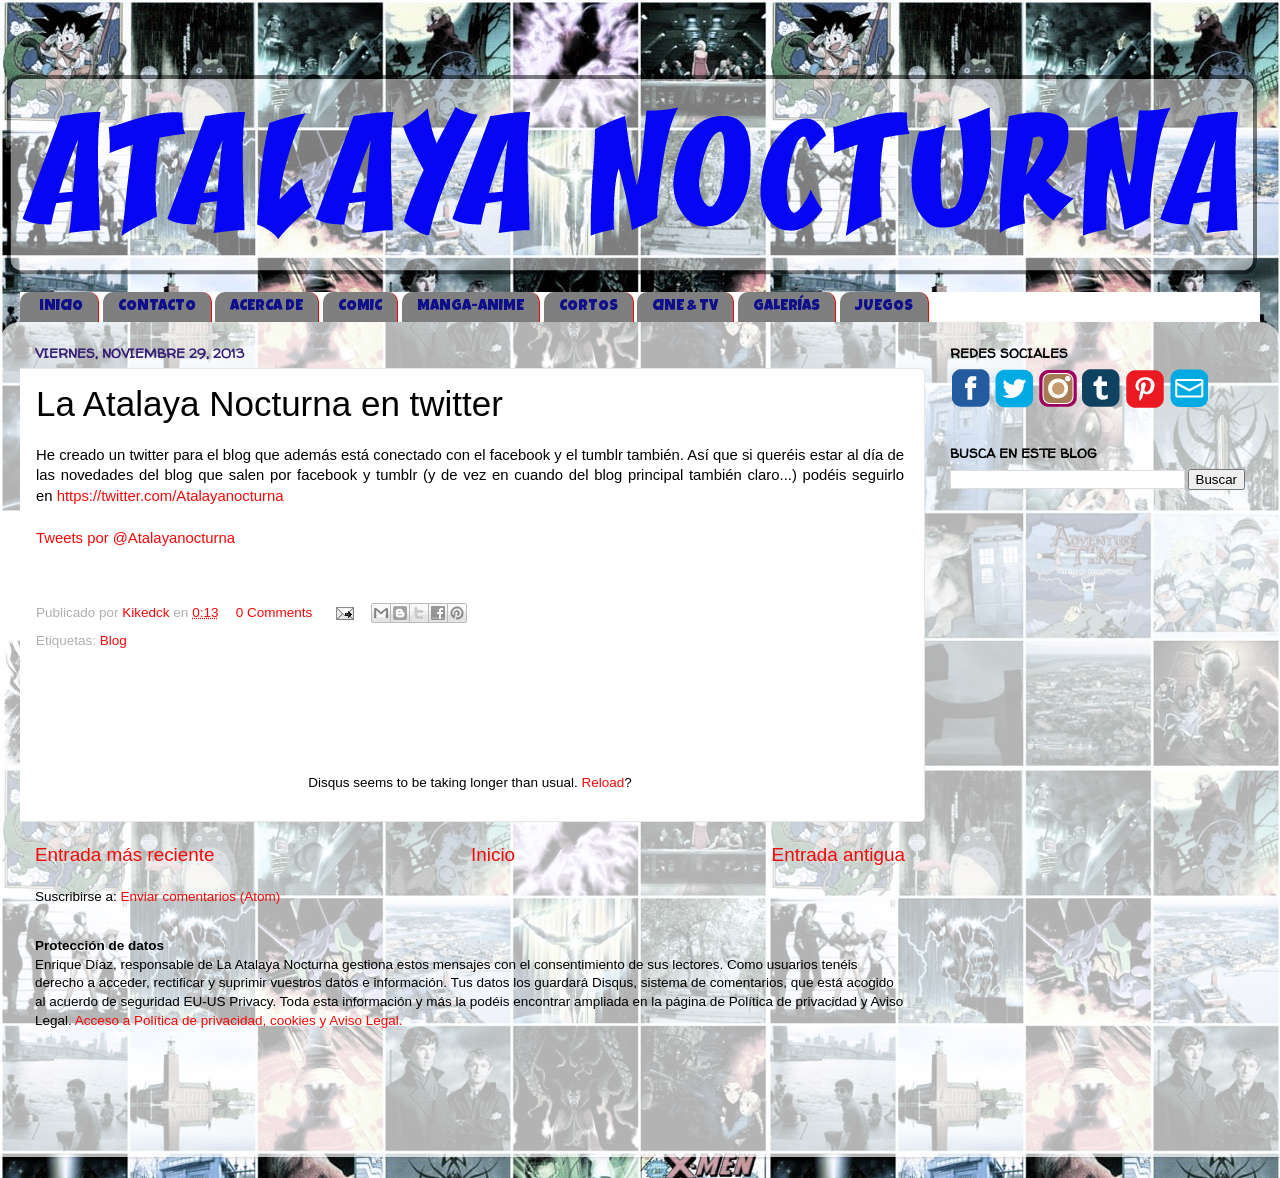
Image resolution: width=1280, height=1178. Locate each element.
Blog (113, 640)
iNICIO (61, 306)
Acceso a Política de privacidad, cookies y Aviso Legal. (239, 1020)
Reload (602, 782)
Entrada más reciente (125, 854)
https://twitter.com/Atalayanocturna (170, 496)
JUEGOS (884, 306)
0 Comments (274, 612)
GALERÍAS (786, 306)
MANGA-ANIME (470, 306)
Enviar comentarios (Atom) (201, 896)
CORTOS (588, 306)
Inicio (493, 854)
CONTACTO (157, 306)
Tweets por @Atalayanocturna (135, 538)
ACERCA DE (266, 306)
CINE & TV (685, 306)
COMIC (360, 306)
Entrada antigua (838, 854)
